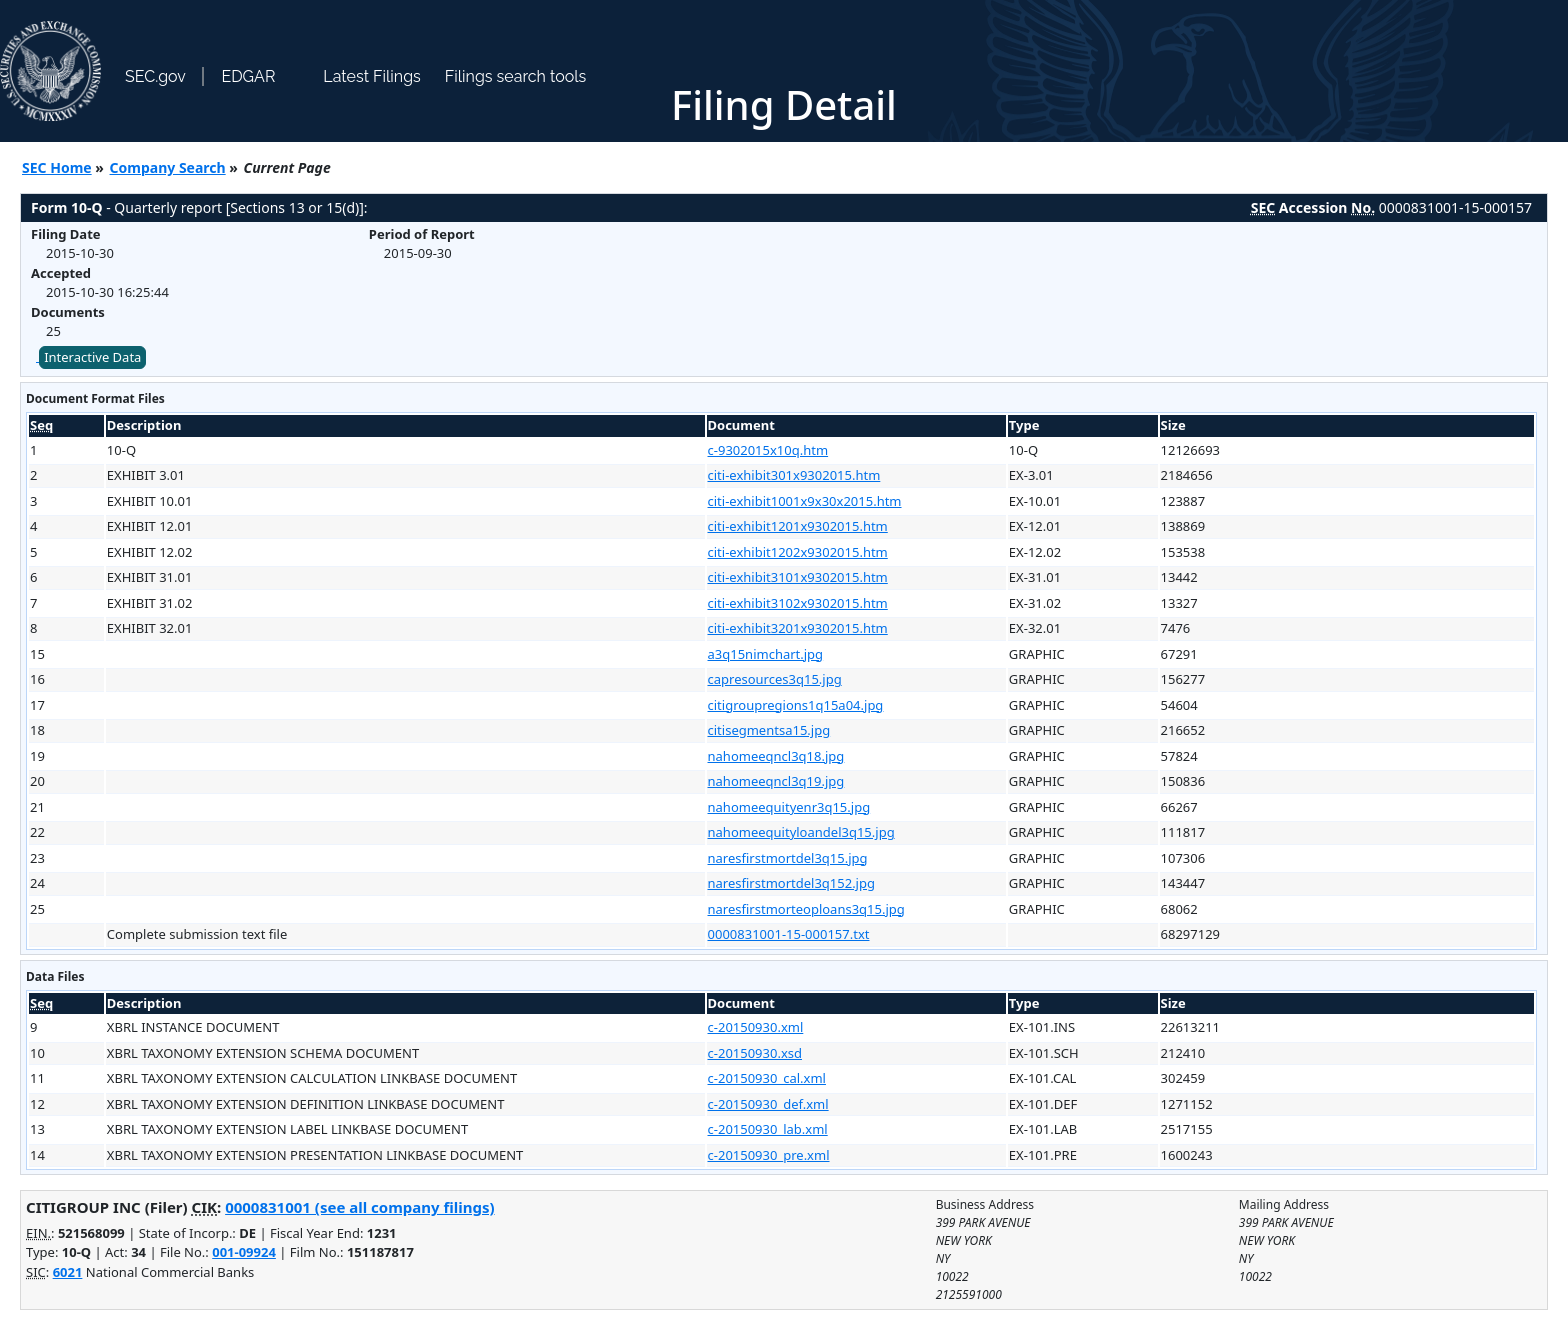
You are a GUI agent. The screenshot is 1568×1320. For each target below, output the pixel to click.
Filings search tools (516, 76)
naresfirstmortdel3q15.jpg (788, 858)
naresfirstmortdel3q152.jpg (791, 883)
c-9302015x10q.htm (768, 450)
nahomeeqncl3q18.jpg (776, 756)
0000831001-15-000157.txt (789, 934)
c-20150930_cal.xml (767, 1078)
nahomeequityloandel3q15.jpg (801, 832)
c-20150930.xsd (755, 1053)
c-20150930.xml (756, 1027)
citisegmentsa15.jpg (769, 730)
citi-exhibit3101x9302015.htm (798, 577)
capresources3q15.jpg (775, 679)
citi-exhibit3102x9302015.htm (798, 603)
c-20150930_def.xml (768, 1104)
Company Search (168, 167)
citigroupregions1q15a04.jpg (796, 705)
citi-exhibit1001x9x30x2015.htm (805, 501)
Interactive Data (92, 357)
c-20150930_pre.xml (769, 1155)
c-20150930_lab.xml (768, 1129)
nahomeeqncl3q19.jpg (776, 781)
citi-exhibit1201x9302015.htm (798, 526)
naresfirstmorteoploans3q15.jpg (806, 909)
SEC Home (57, 167)
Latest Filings (371, 76)
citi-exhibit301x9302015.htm (794, 475)
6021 (68, 1272)
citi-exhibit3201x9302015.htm (798, 628)
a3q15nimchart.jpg (766, 654)
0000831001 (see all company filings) (359, 1207)
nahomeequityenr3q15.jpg (789, 807)
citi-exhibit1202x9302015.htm (798, 552)
